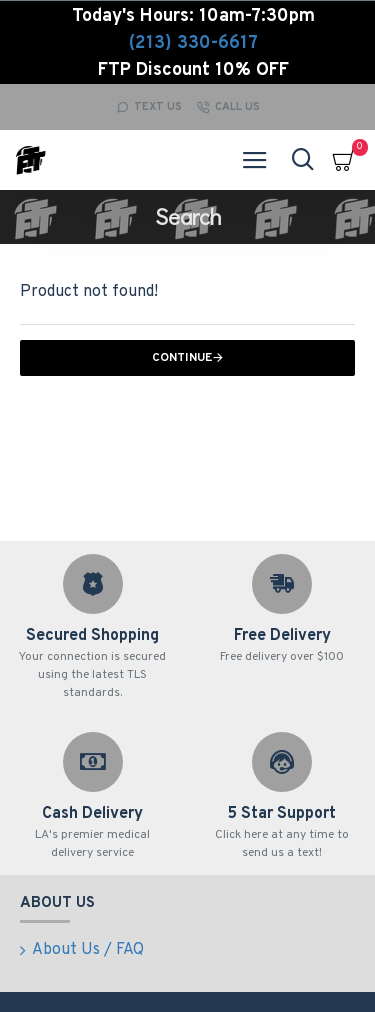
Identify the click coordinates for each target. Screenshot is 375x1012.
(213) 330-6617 (193, 43)
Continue (182, 358)
